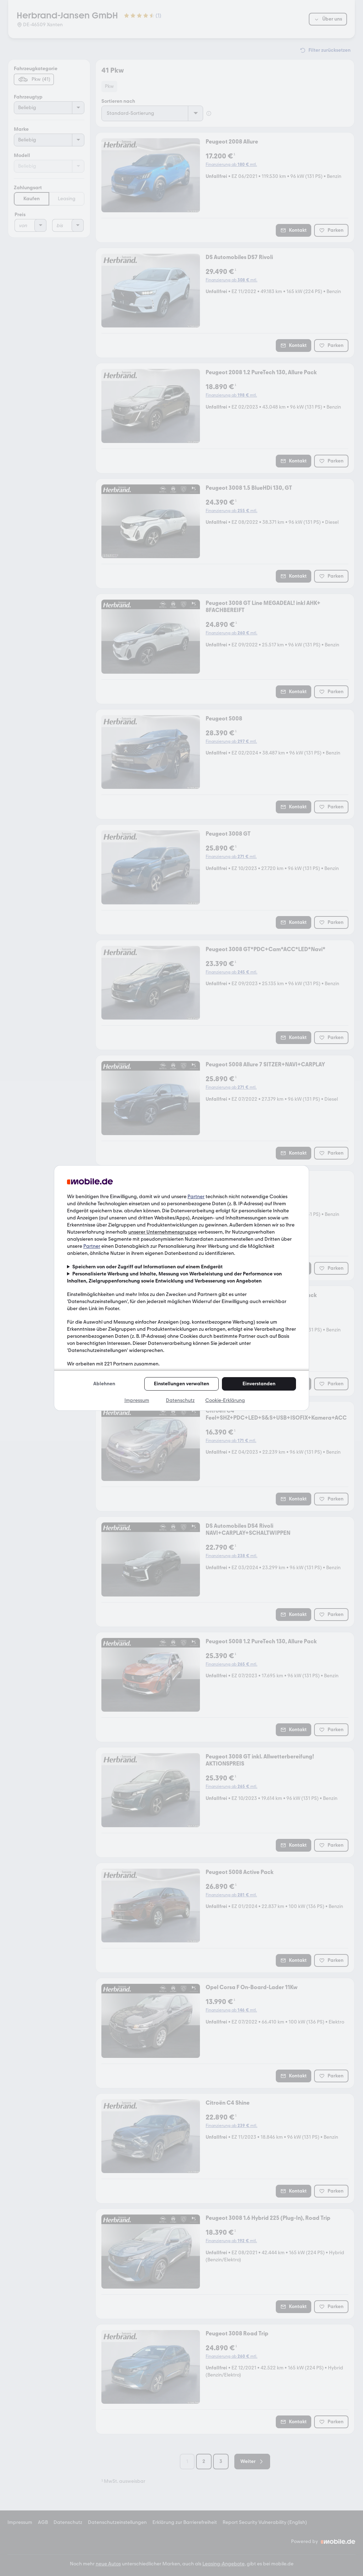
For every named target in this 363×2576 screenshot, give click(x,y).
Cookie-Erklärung (225, 1400)
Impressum (136, 1400)
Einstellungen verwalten (181, 1384)
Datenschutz (180, 1400)
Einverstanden (258, 1384)
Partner (196, 1197)
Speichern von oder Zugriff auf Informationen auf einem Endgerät (147, 1267)
